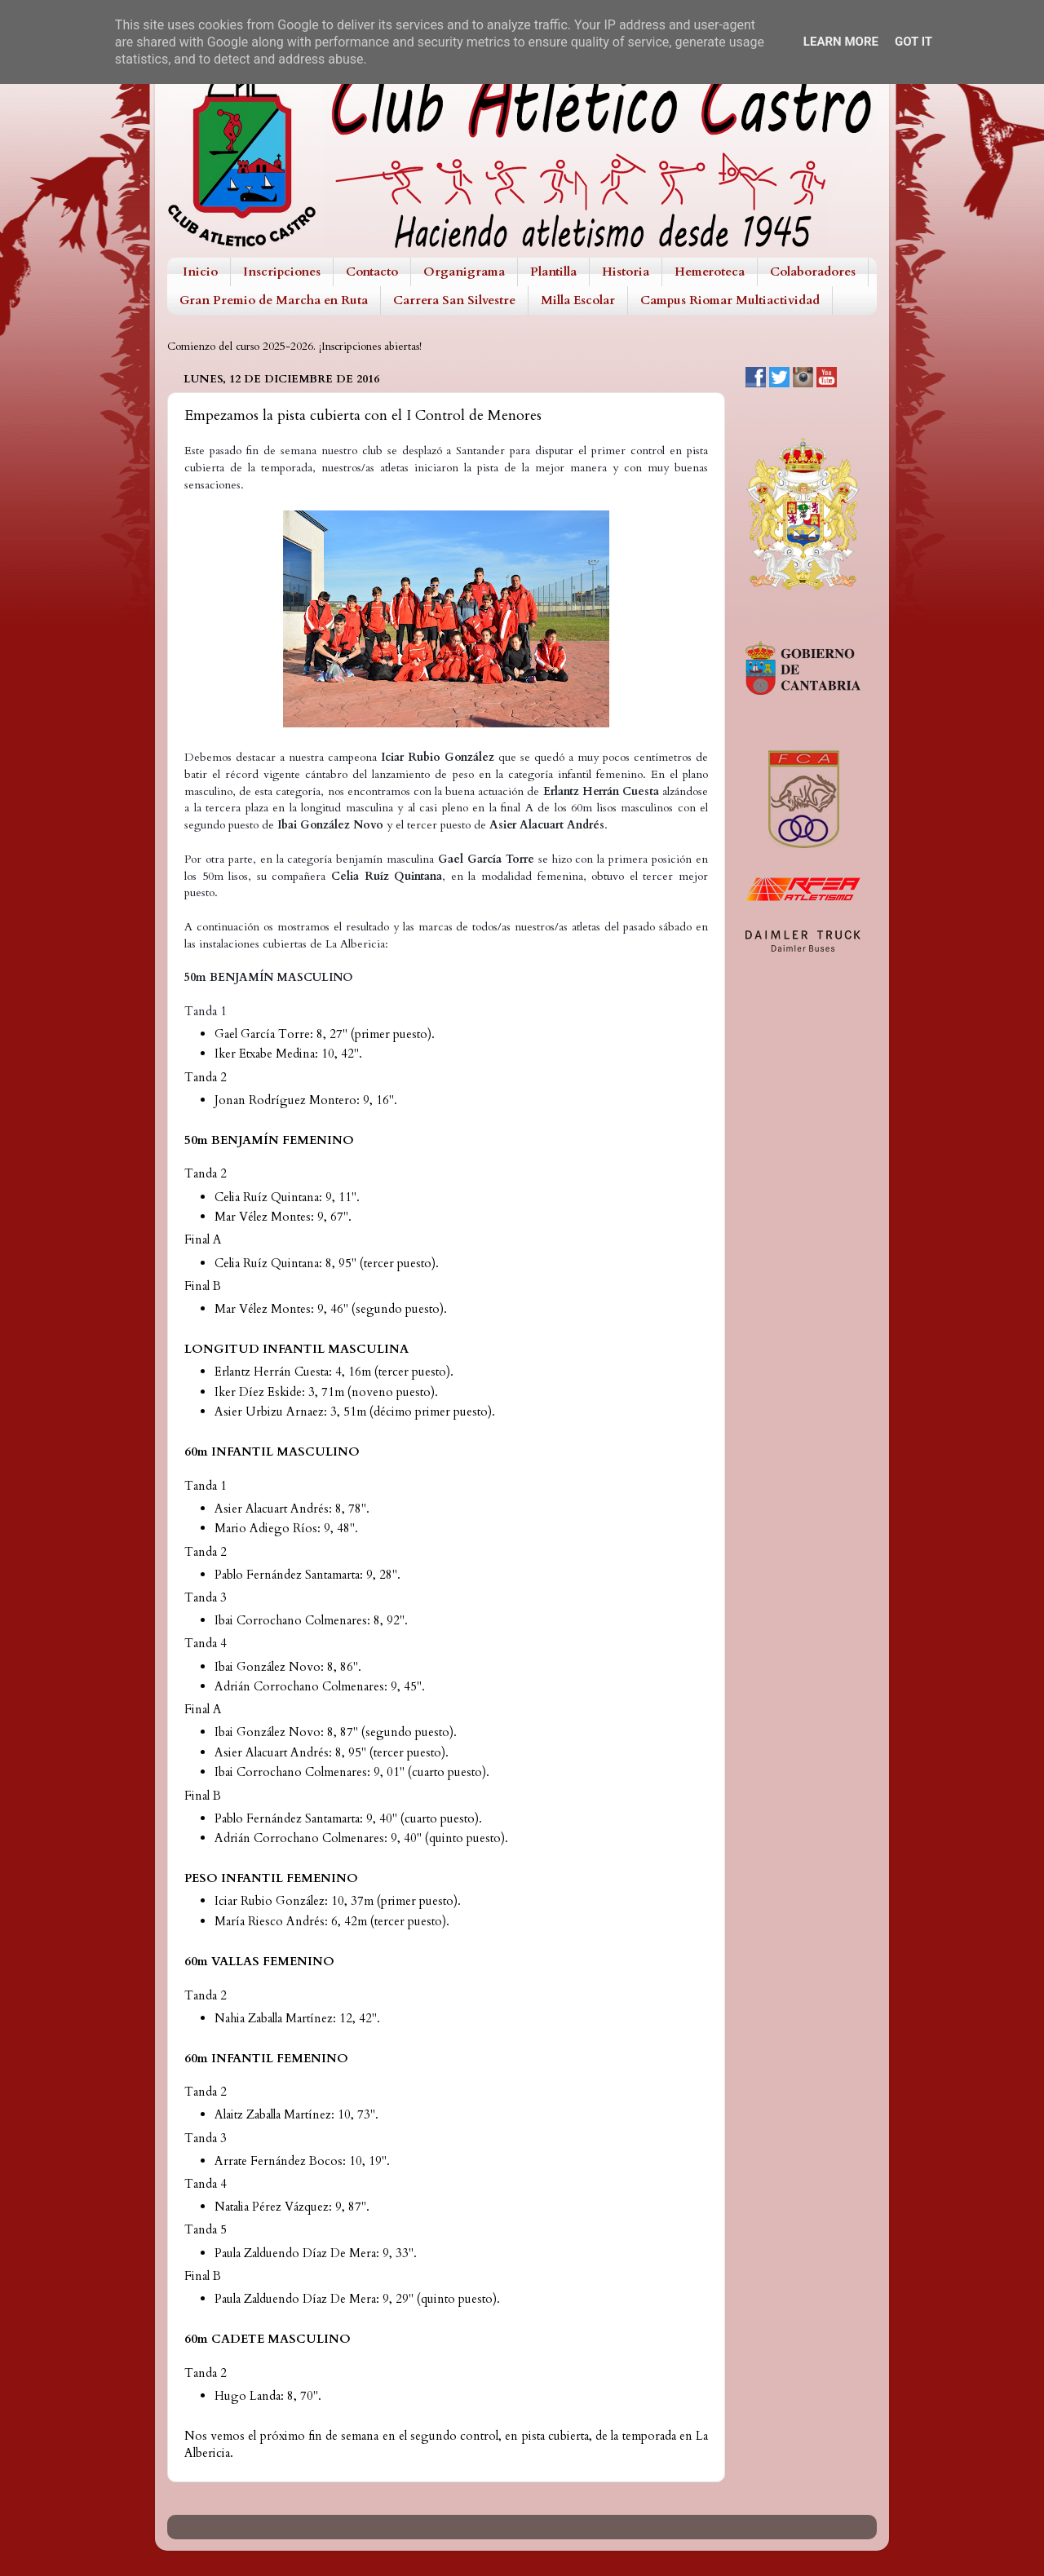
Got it (913, 41)
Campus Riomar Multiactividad (730, 300)
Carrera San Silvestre (454, 300)
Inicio (200, 271)
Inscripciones (282, 271)
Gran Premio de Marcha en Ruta (273, 300)
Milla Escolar (578, 300)
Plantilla (553, 271)
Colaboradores (813, 271)
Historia (625, 271)
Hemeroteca (710, 271)
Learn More (840, 41)
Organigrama (464, 271)
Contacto (372, 271)
